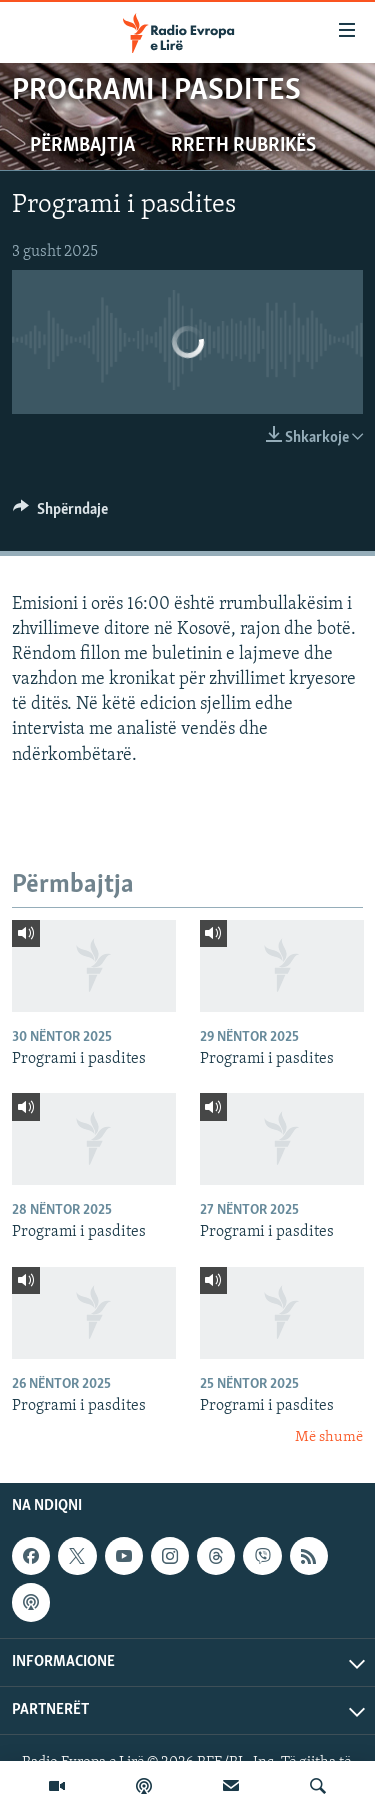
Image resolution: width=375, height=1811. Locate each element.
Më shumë (329, 1437)
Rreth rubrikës (243, 146)
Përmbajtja (82, 146)
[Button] (60, 514)
